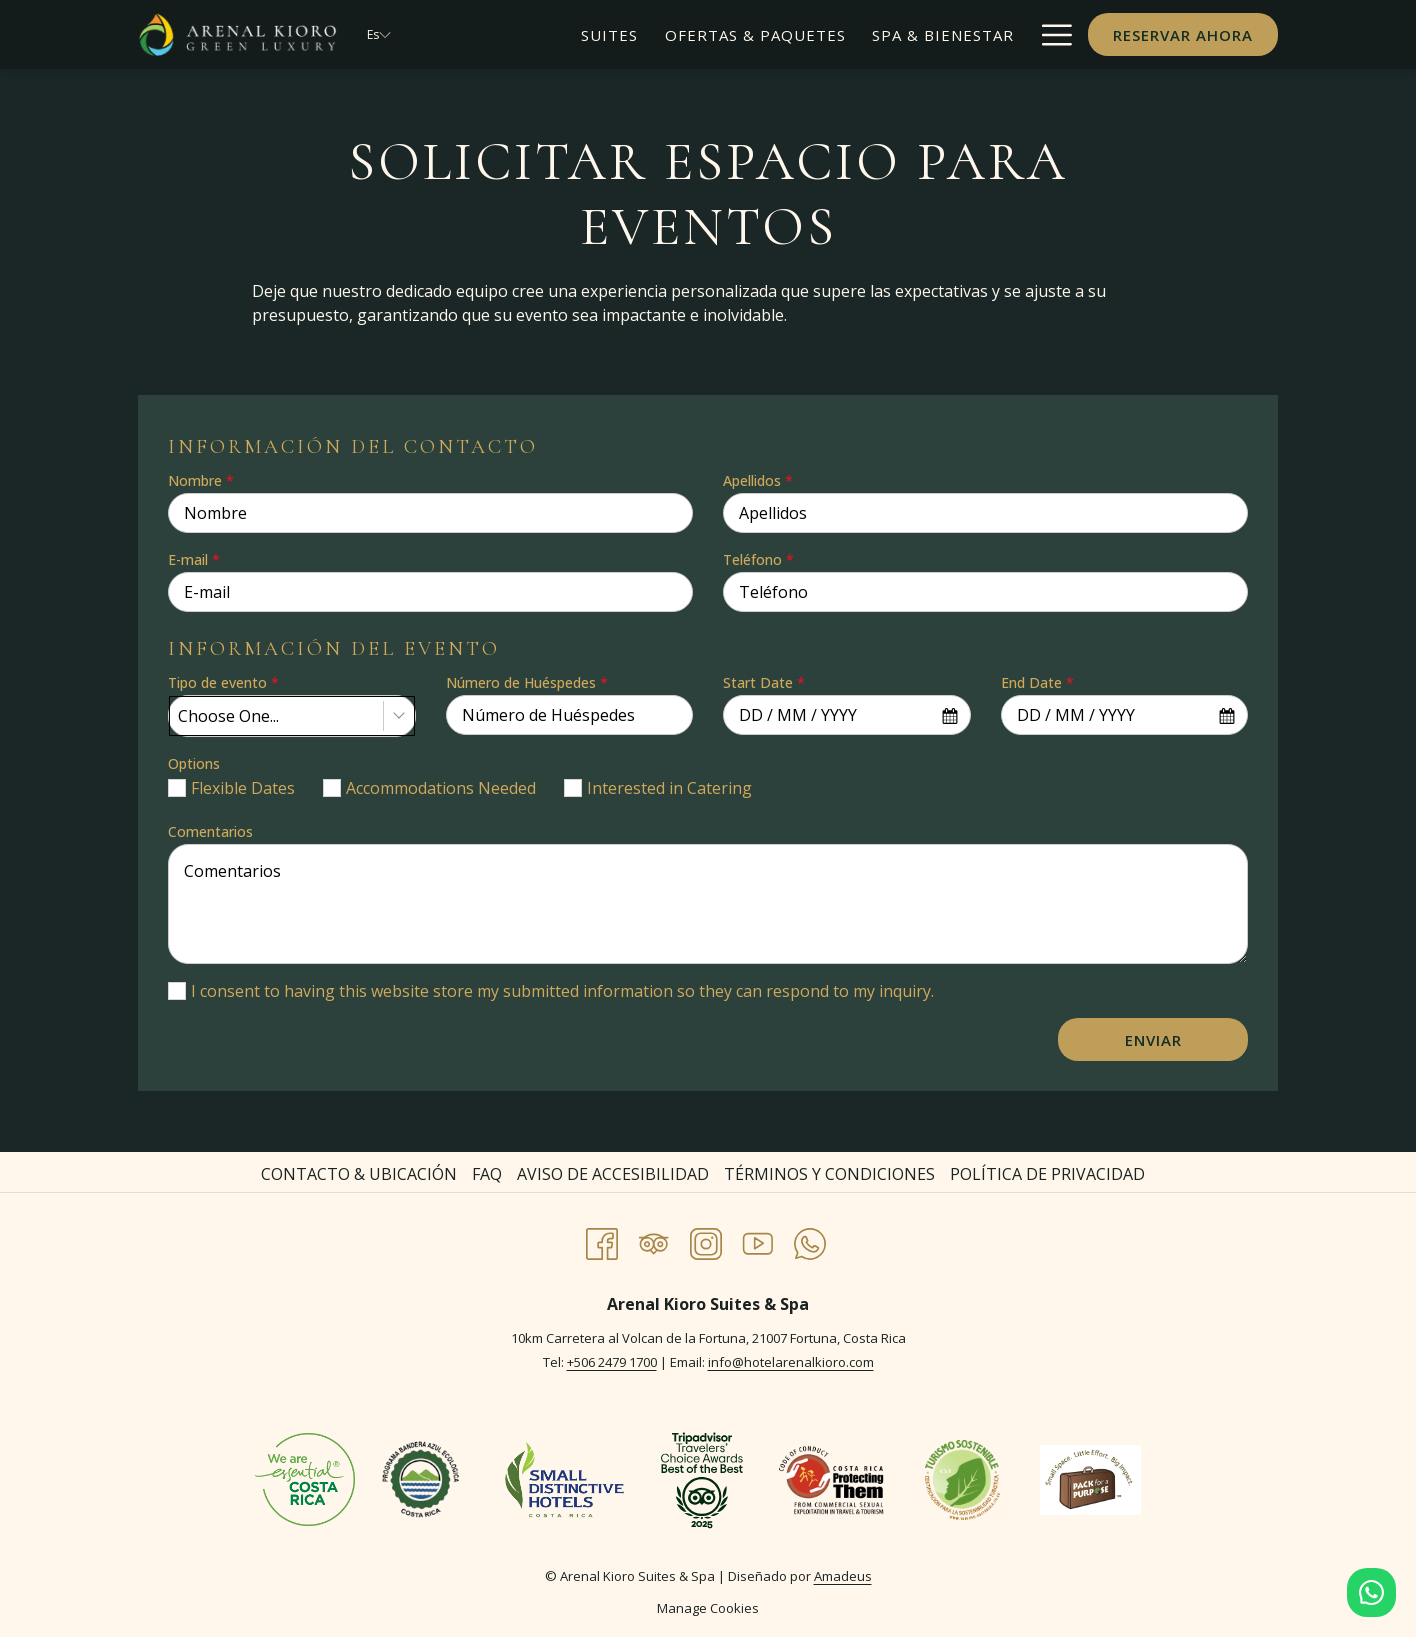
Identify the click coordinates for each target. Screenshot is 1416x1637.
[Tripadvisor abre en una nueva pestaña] (654, 1240)
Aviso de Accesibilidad (613, 1174)
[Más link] (1049, 34)
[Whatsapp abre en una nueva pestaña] (810, 1240)
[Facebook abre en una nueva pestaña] (602, 1240)
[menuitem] (609, 34)
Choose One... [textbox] (228, 716)
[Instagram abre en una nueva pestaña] (706, 1240)
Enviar (1153, 1040)
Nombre (201, 480)
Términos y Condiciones (829, 1174)
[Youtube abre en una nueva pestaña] (758, 1240)
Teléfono (758, 559)
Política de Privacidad (1047, 1174)
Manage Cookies (708, 1608)
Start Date (764, 682)
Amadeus (843, 1576)
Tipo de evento (223, 682)
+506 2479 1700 (612, 1362)
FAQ (487, 1174)
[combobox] (292, 716)
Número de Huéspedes (527, 682)
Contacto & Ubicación (359, 1174)
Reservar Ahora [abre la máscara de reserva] (1183, 35)
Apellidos (758, 480)
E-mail (194, 559)
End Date (1037, 682)
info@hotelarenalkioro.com (791, 1362)
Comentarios (210, 831)
